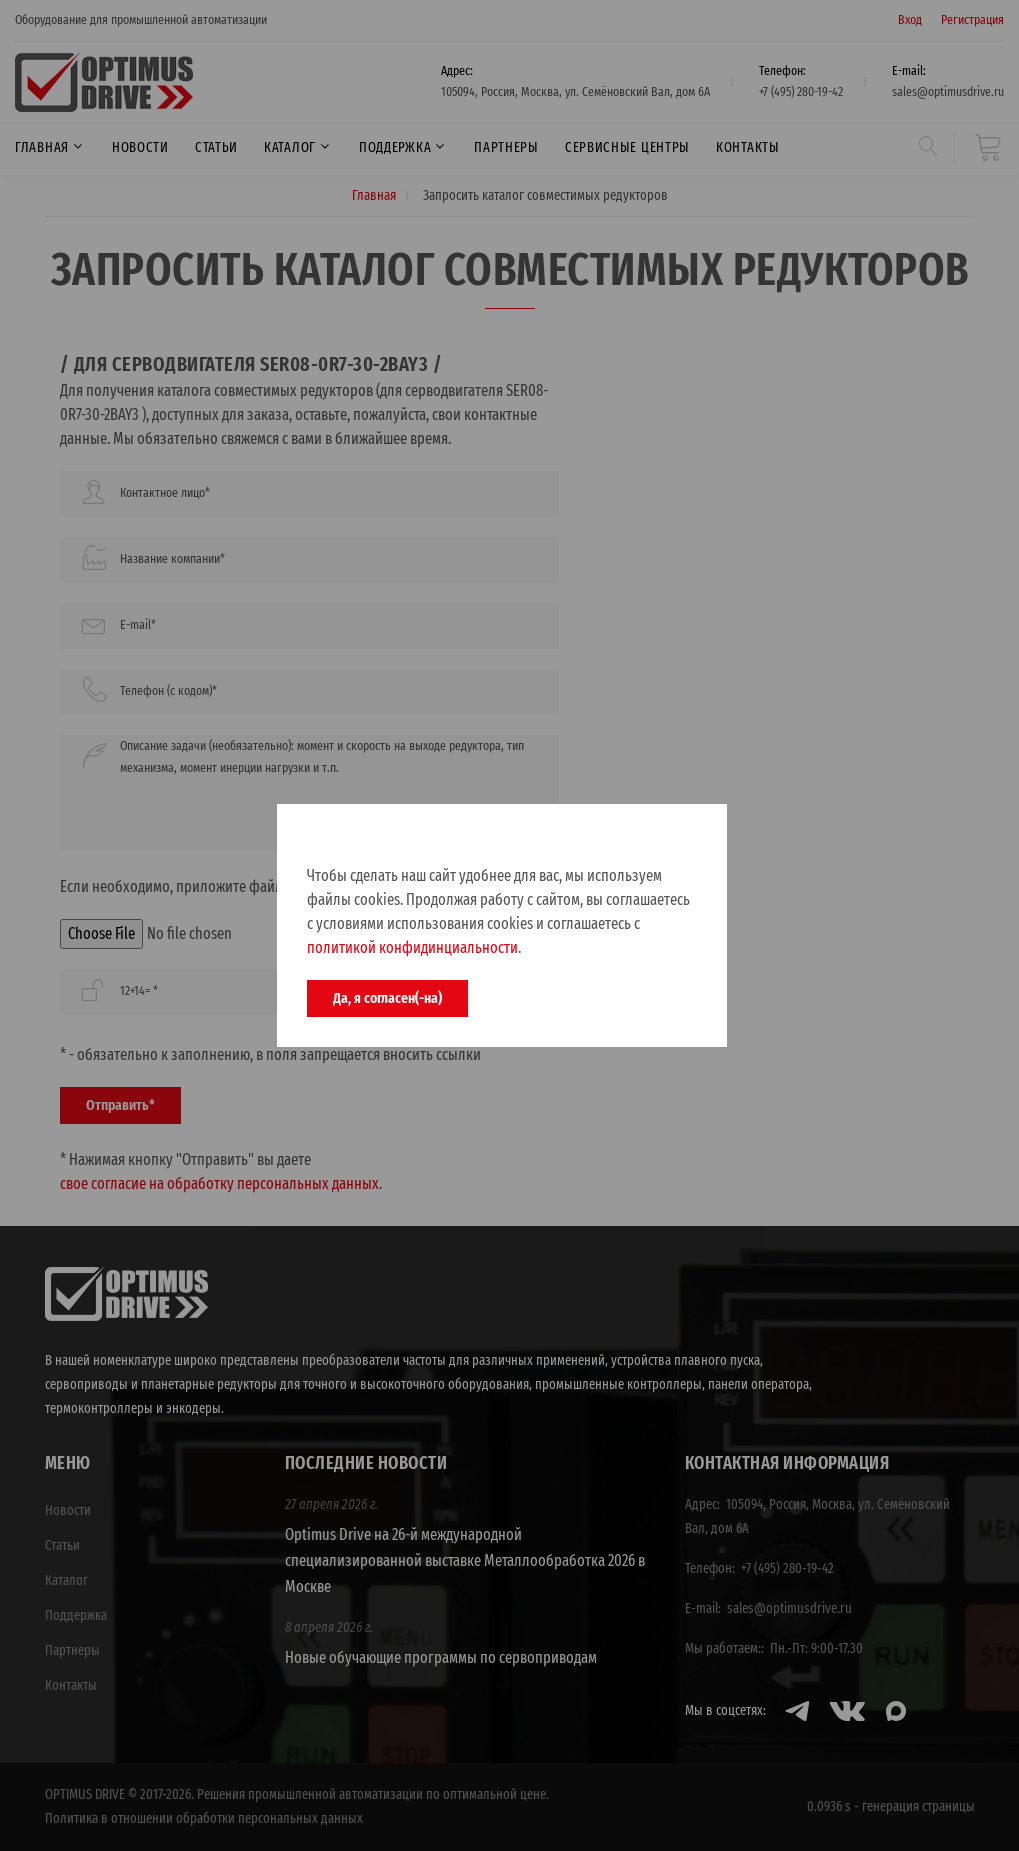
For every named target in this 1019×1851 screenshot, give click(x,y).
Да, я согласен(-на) (387, 998)
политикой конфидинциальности (412, 947)
